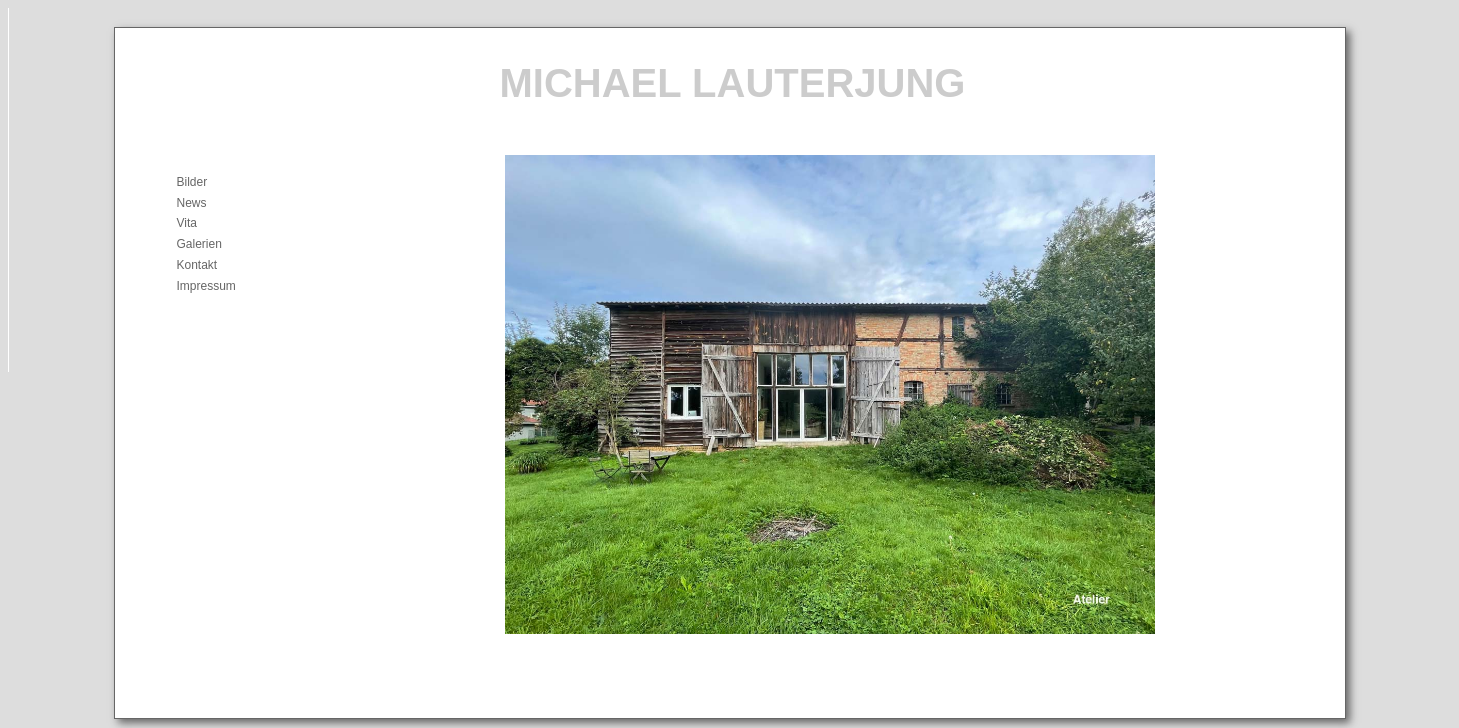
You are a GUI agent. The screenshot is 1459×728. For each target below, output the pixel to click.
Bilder (192, 182)
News (192, 203)
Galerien (199, 244)
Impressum (206, 286)
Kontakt (197, 265)
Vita (187, 223)
